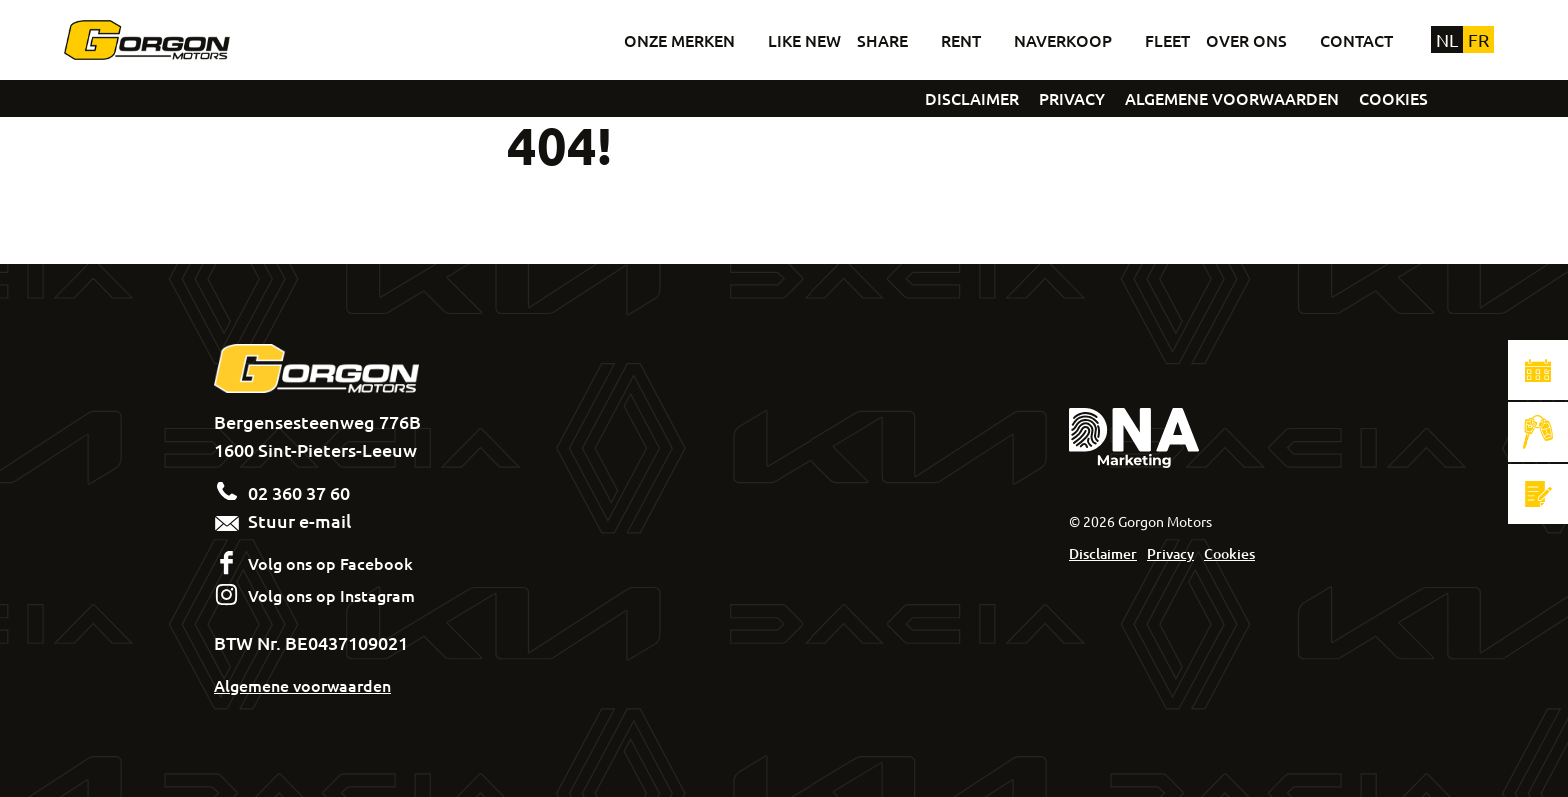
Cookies (1229, 553)
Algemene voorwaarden (302, 685)
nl (1447, 39)
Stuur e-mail (282, 520)
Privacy (1170, 553)
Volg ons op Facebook (330, 563)
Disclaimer (1103, 553)
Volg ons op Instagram (331, 595)
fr (1478, 39)
